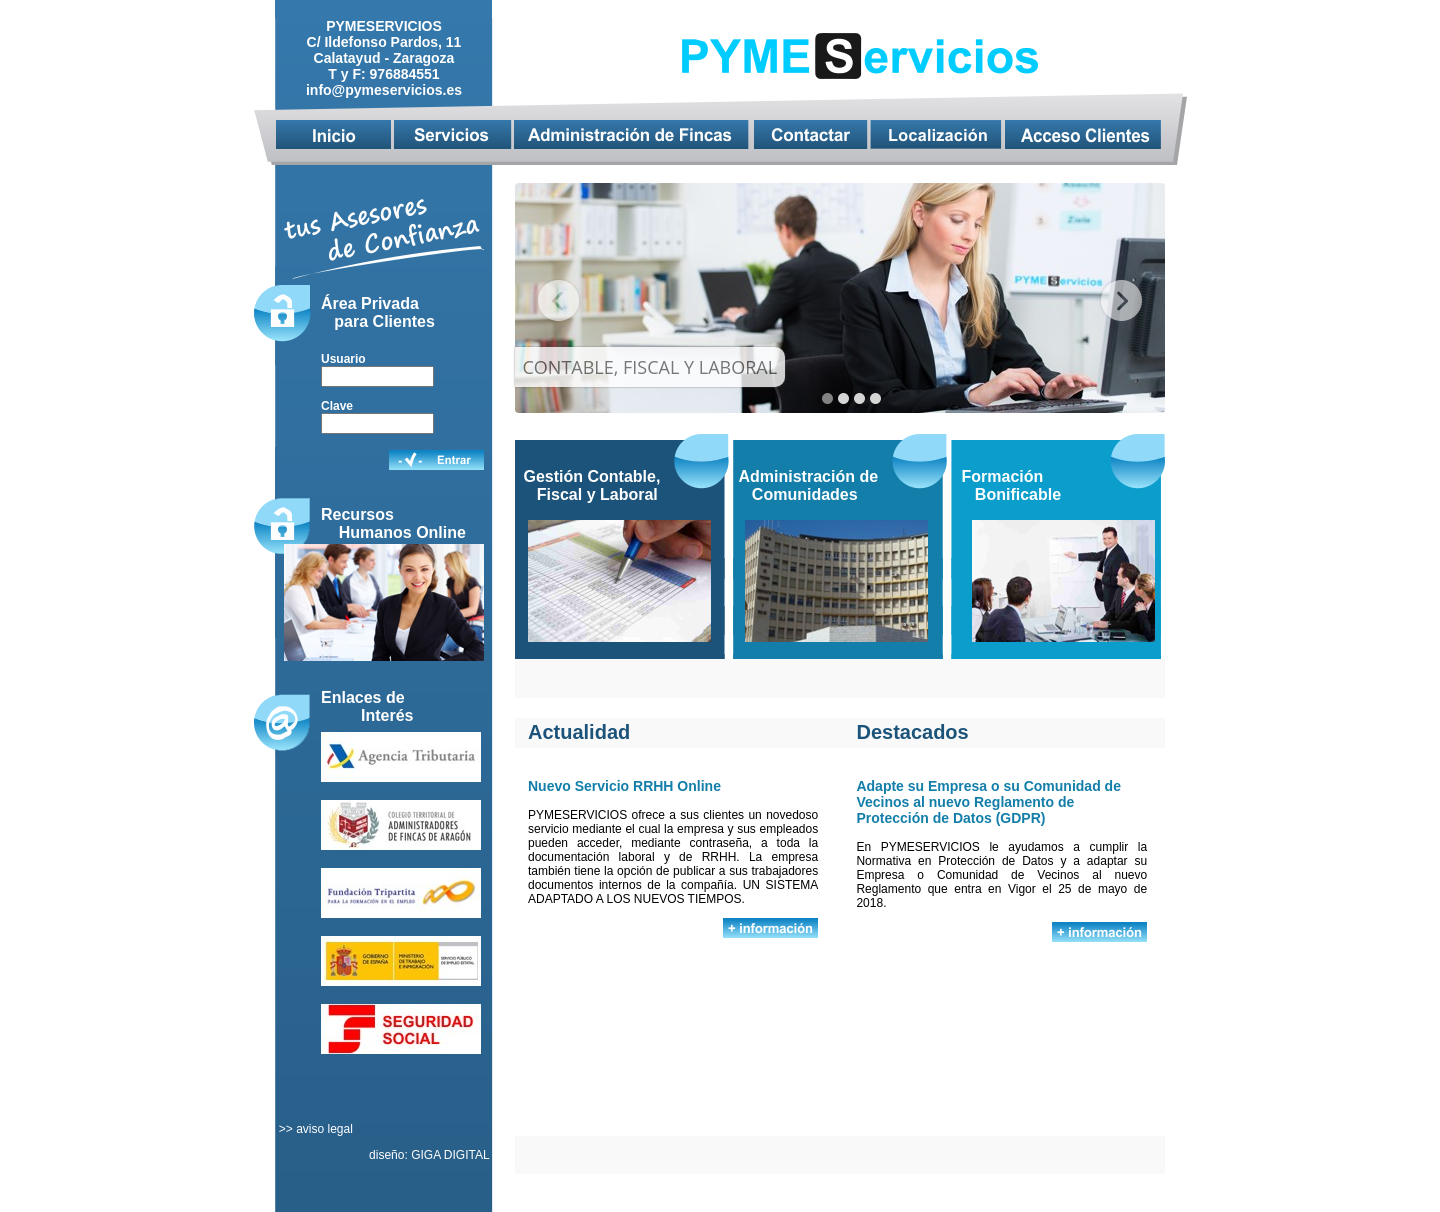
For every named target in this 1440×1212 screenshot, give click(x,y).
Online (441, 532)
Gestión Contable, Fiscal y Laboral (592, 485)
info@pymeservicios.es (384, 90)
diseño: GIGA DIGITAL (430, 1155)
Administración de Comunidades (809, 485)
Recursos (357, 514)
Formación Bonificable (1012, 485)
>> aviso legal (314, 1129)
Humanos (377, 532)
